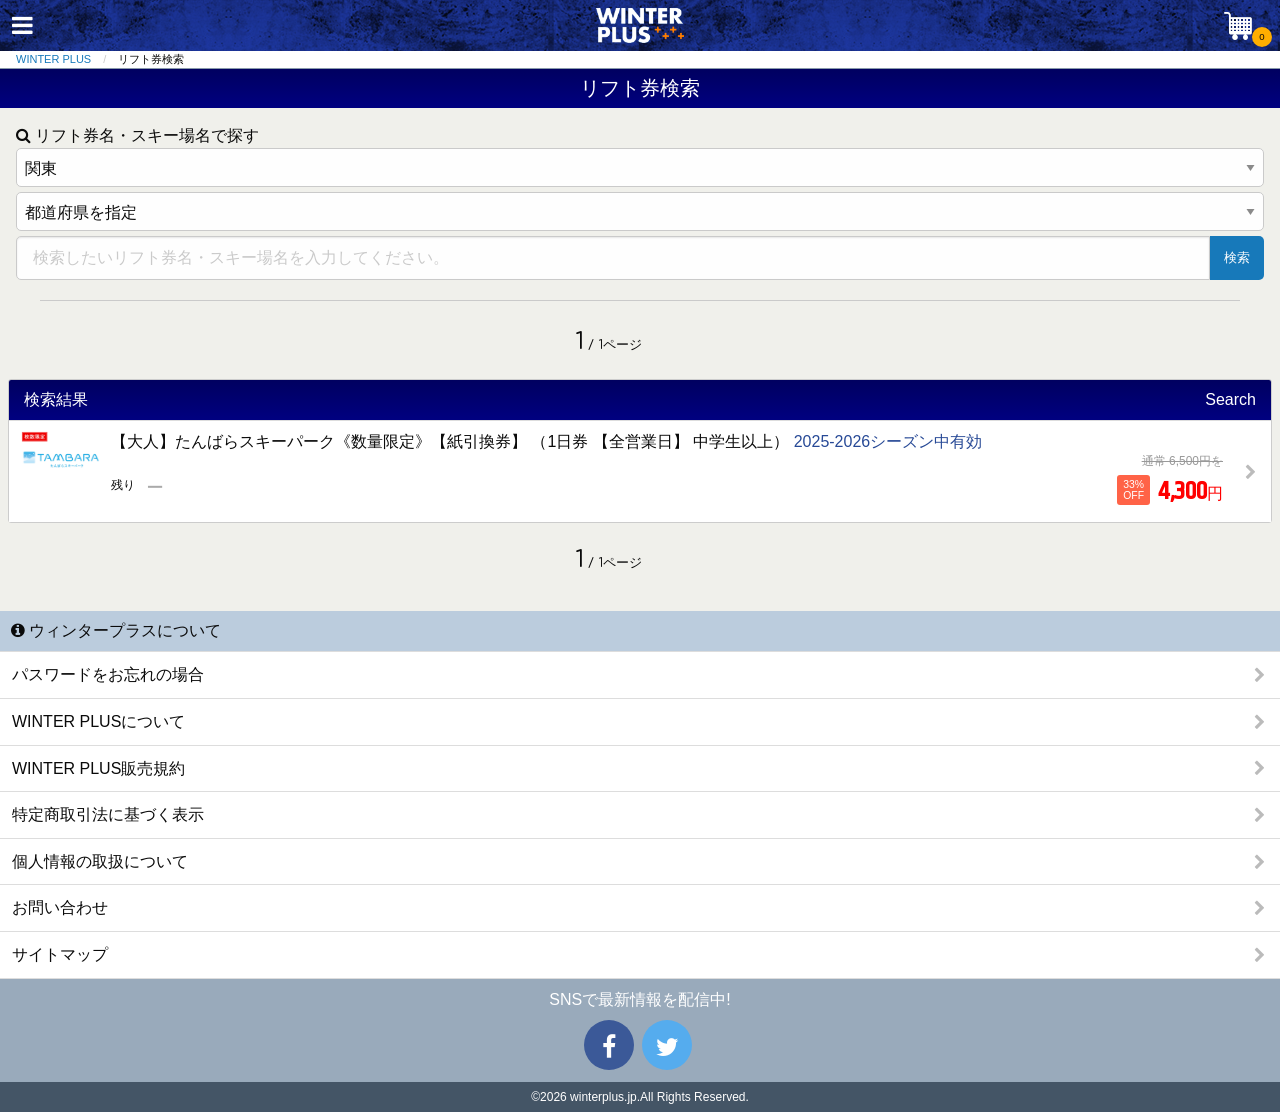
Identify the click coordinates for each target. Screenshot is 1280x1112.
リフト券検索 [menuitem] (151, 59)
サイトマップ (60, 954)
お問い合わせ (60, 907)
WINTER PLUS (53, 59)
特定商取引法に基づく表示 (108, 814)
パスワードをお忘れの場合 (108, 674)
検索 (1237, 257)
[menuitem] (67, 59)
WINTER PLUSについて (98, 721)
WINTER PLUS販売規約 (98, 768)
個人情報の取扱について (100, 861)
